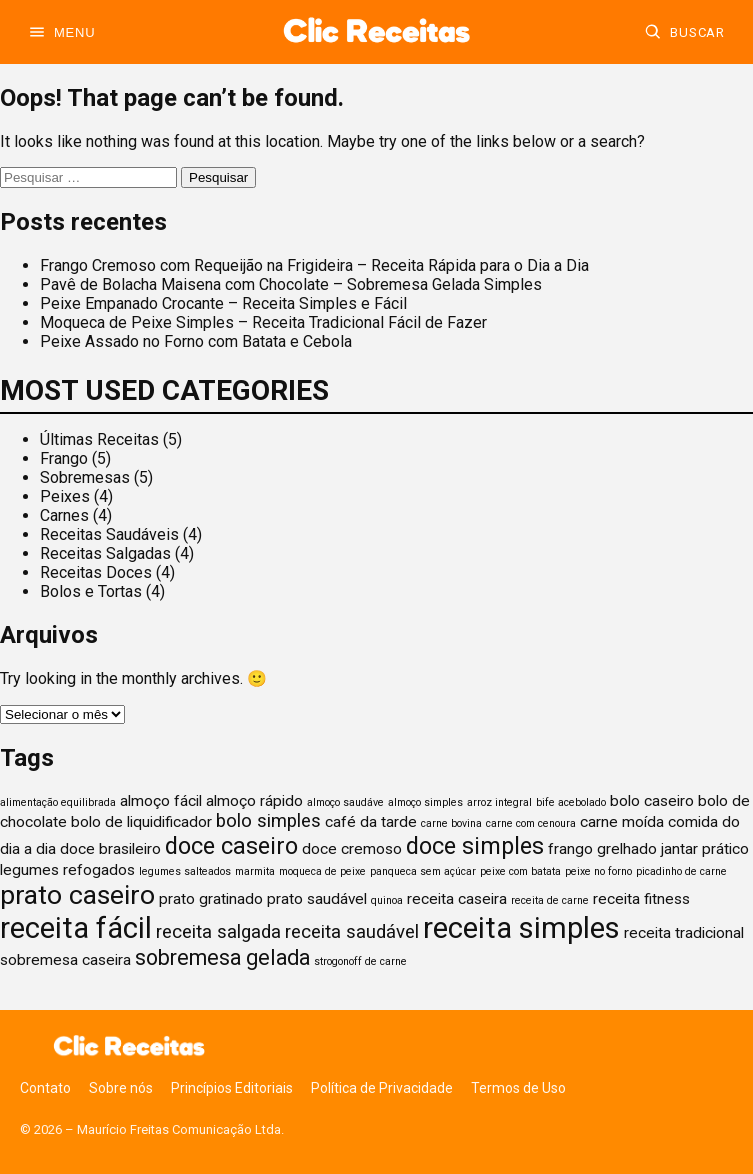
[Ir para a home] (376, 32)
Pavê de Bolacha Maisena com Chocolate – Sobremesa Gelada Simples (291, 284)
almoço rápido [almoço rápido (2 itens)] (254, 801)
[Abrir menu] (61, 32)
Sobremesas (85, 477)
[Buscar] (684, 32)
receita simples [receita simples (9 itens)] (521, 928)
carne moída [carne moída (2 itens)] (622, 822)
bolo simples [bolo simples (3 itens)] (268, 821)
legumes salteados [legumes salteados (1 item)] (185, 871)
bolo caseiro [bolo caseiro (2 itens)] (652, 801)
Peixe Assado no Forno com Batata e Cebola (196, 341)
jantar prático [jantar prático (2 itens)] (705, 849)
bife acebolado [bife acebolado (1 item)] (571, 802)
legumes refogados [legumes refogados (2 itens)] (67, 870)
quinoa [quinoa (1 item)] (387, 900)
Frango (64, 458)
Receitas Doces (96, 572)
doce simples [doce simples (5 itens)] (475, 846)
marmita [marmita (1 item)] (255, 871)
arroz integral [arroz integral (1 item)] (499, 802)
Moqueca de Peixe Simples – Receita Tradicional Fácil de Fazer (263, 322)
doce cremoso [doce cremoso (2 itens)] (352, 849)
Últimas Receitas (99, 439)
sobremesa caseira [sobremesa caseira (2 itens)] (65, 960)
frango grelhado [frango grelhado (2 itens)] (602, 849)
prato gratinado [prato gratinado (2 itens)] (211, 899)
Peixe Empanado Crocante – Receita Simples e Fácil (223, 303)
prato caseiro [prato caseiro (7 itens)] (77, 895)
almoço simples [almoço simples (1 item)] (425, 802)
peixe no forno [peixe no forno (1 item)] (598, 871)
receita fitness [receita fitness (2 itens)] (641, 899)
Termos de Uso (518, 1088)
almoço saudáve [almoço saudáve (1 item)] (345, 802)
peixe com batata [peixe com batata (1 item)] (520, 871)
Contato (45, 1088)
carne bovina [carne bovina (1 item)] (451, 823)
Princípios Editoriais (232, 1088)
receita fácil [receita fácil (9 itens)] (76, 928)
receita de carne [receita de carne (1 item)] (550, 900)
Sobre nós (121, 1088)
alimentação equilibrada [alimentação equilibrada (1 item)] (58, 802)
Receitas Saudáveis (109, 534)
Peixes (65, 496)
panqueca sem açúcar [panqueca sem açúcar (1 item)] (423, 871)
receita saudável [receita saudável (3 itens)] (352, 932)
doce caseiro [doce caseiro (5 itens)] (231, 846)
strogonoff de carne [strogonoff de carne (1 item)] (360, 961)
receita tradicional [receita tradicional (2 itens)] (684, 933)
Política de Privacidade (382, 1088)
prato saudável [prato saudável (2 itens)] (317, 899)
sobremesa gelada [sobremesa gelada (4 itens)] (222, 957)
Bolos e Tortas (91, 591)
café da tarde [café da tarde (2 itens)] (371, 822)
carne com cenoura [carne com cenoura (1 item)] (531, 823)
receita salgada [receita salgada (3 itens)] (218, 932)
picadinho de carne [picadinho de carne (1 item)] (681, 871)
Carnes (64, 515)
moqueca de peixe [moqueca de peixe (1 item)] (322, 871)
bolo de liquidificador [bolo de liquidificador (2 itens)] (141, 822)
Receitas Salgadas (105, 553)
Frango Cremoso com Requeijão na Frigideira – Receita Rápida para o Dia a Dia (314, 265)
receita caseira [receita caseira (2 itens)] (457, 899)
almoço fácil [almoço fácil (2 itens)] (161, 801)
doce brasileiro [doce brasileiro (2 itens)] (110, 849)
